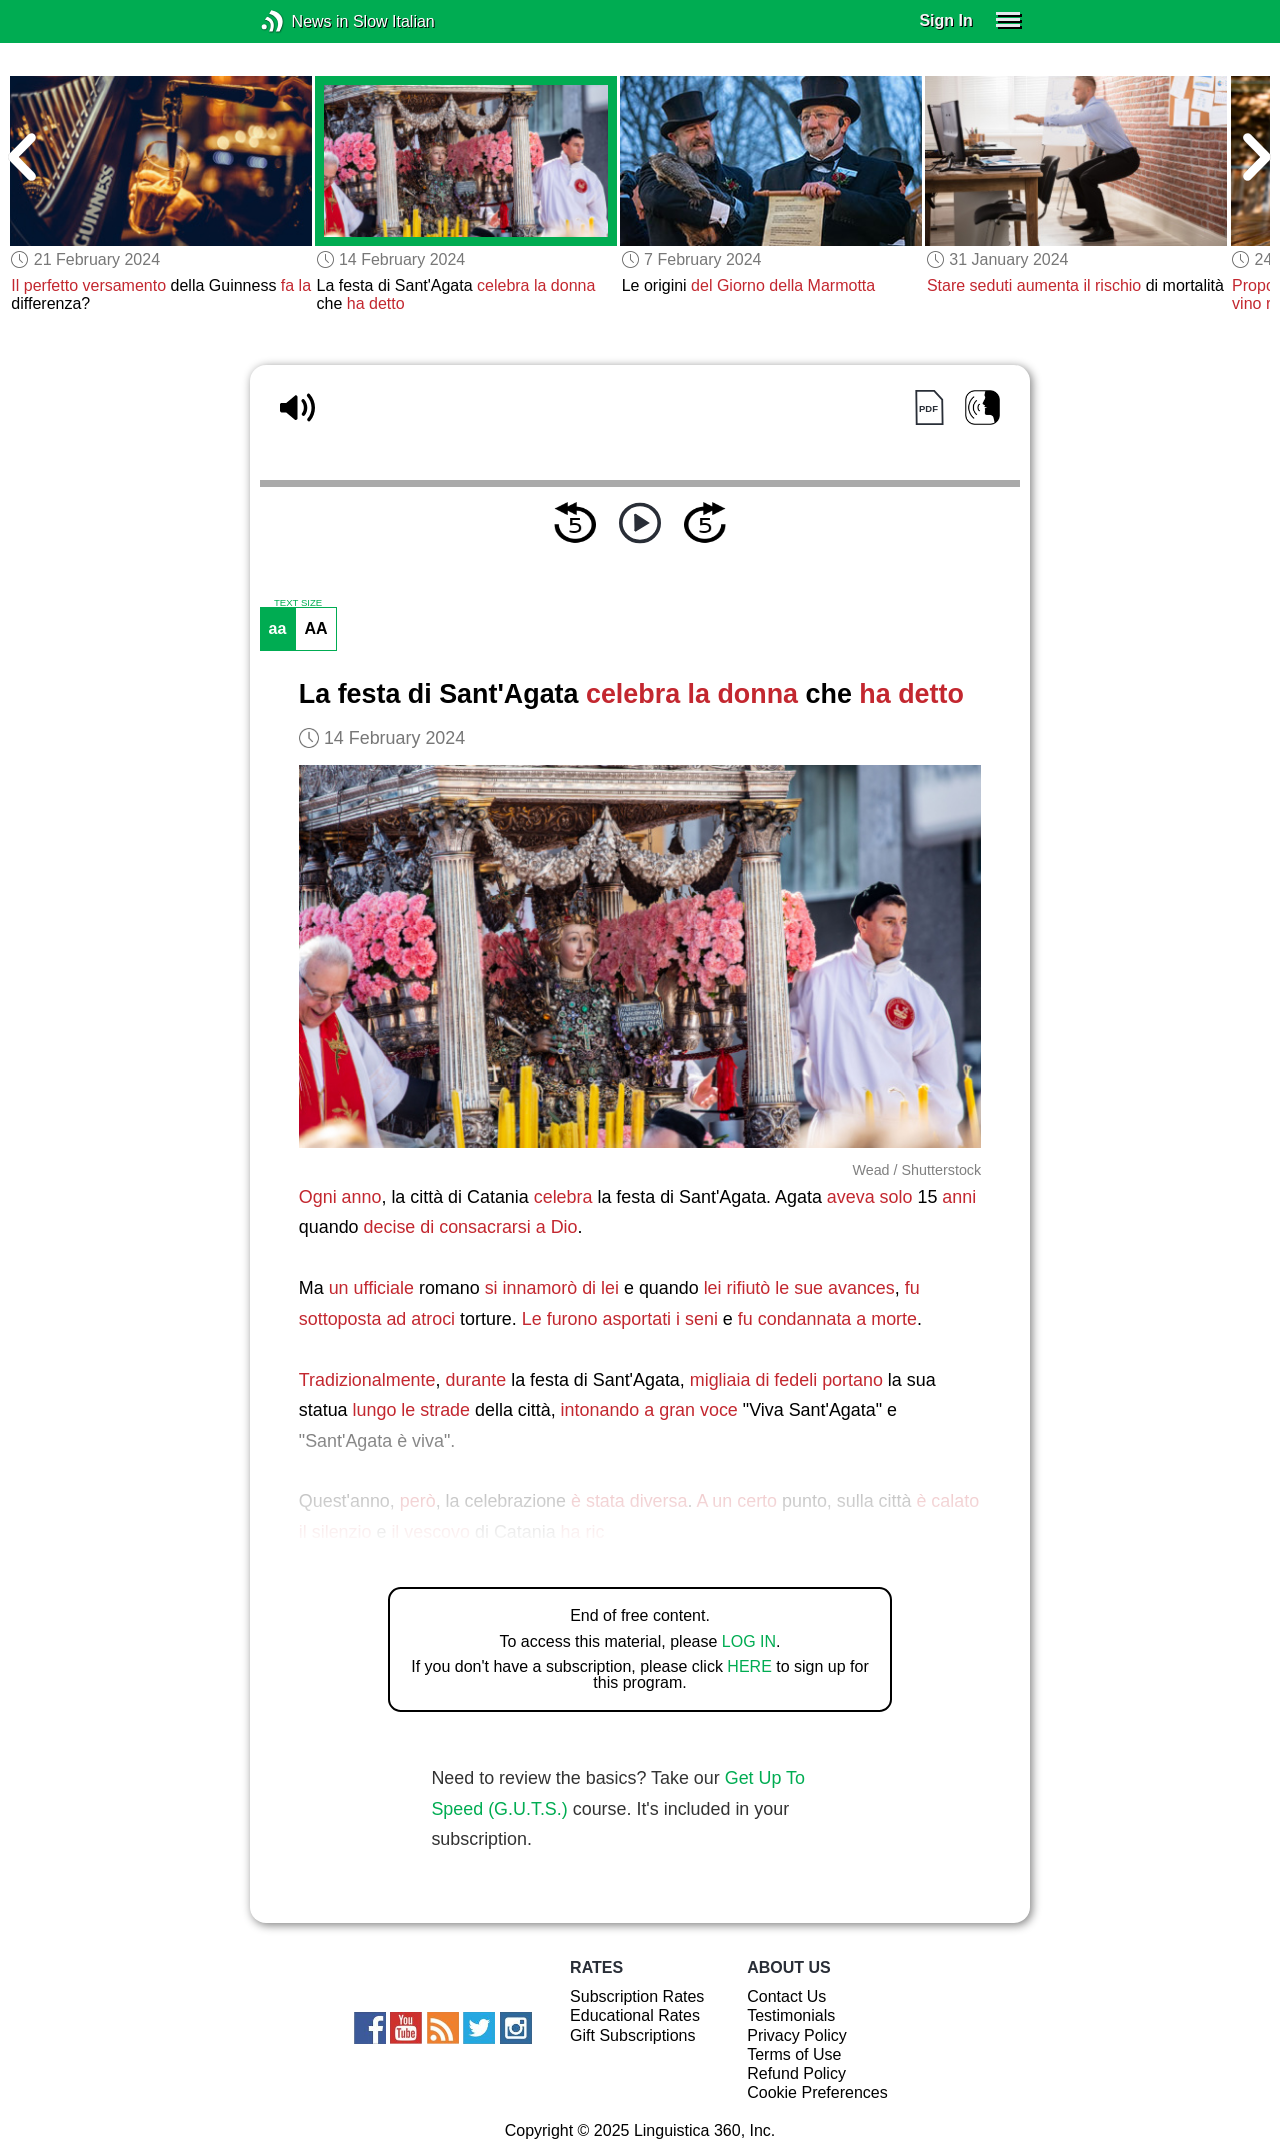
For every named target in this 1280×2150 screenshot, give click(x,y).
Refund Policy (796, 2073)
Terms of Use (794, 2054)
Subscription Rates (637, 1996)
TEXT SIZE (298, 603)
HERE (749, 1666)
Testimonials (791, 2015)
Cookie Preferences (817, 2092)
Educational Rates (635, 2015)
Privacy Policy (797, 2035)
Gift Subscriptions (632, 2035)
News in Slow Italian (302, 21)
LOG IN (749, 1641)
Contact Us (786, 1996)
